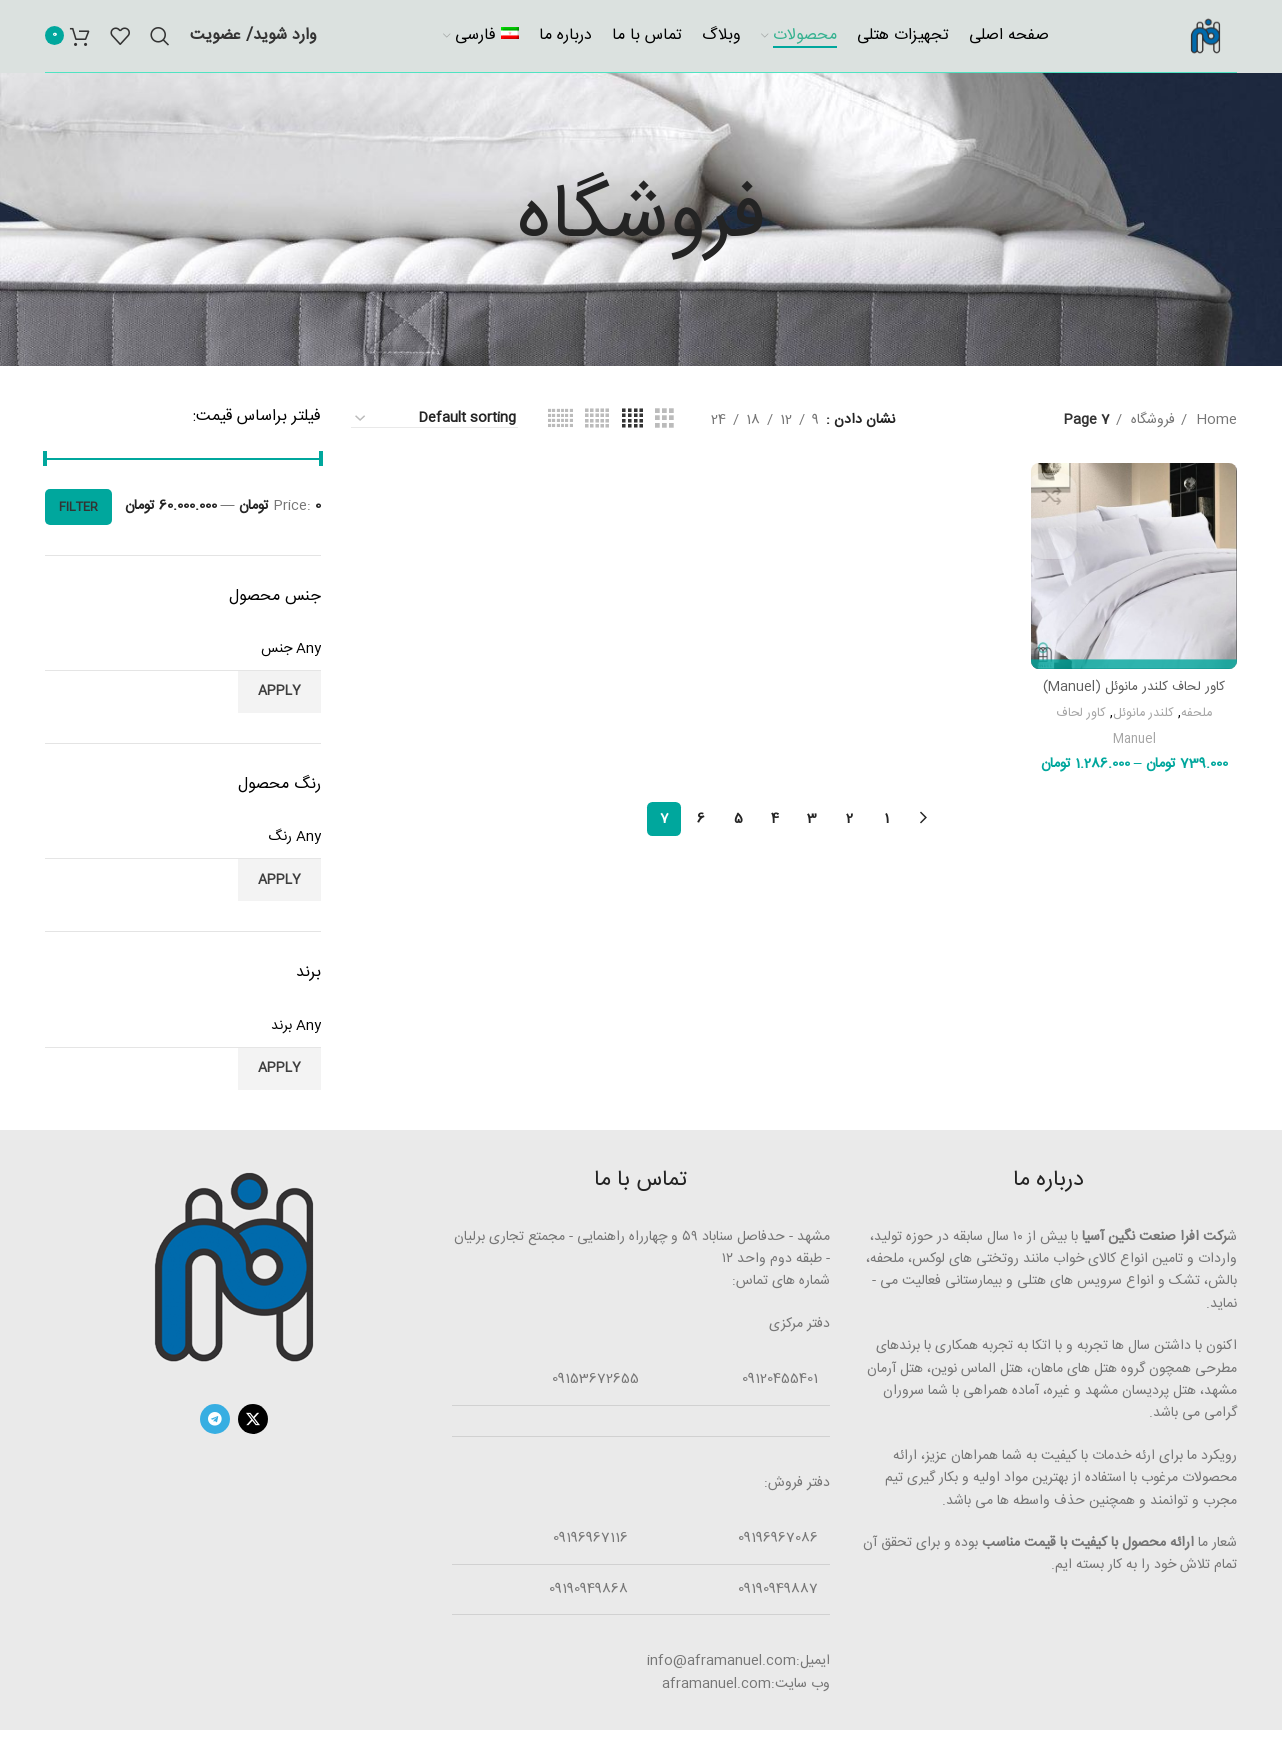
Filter (78, 524)
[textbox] (183, 666)
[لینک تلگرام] (215, 1436)
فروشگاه (1151, 437)
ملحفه (1202, 724)
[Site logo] (1197, 45)
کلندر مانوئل (1147, 724)
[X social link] (253, 1436)
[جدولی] (664, 437)
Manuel (1137, 749)
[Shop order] (434, 436)
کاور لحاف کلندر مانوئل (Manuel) (1137, 698)
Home (1214, 437)
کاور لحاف (1082, 724)
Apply (279, 709)
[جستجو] (160, 45)
